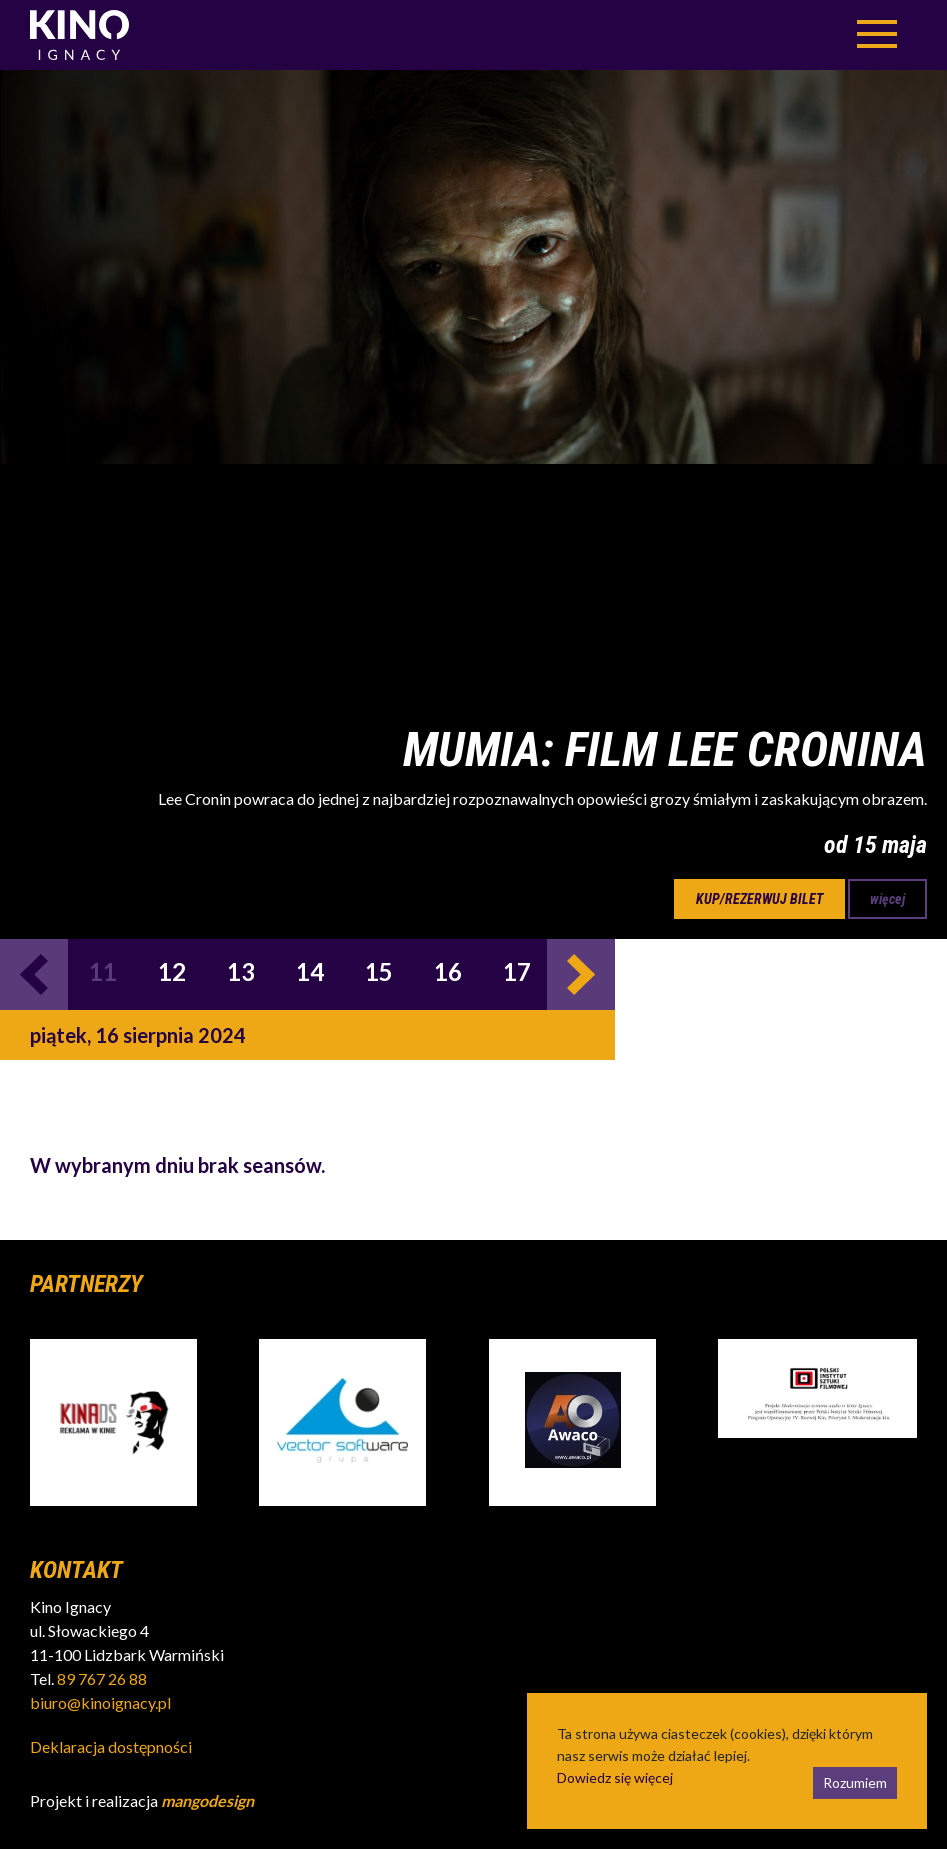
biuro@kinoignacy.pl (100, 1702)
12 (172, 971)
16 (448, 971)
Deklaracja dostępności (111, 1746)
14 (310, 971)
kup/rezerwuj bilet (759, 899)
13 (241, 971)
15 (379, 971)
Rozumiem (855, 1782)
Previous (34, 974)
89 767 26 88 (102, 1678)
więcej (887, 899)
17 (517, 971)
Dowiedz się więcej (615, 1777)
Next (581, 974)
